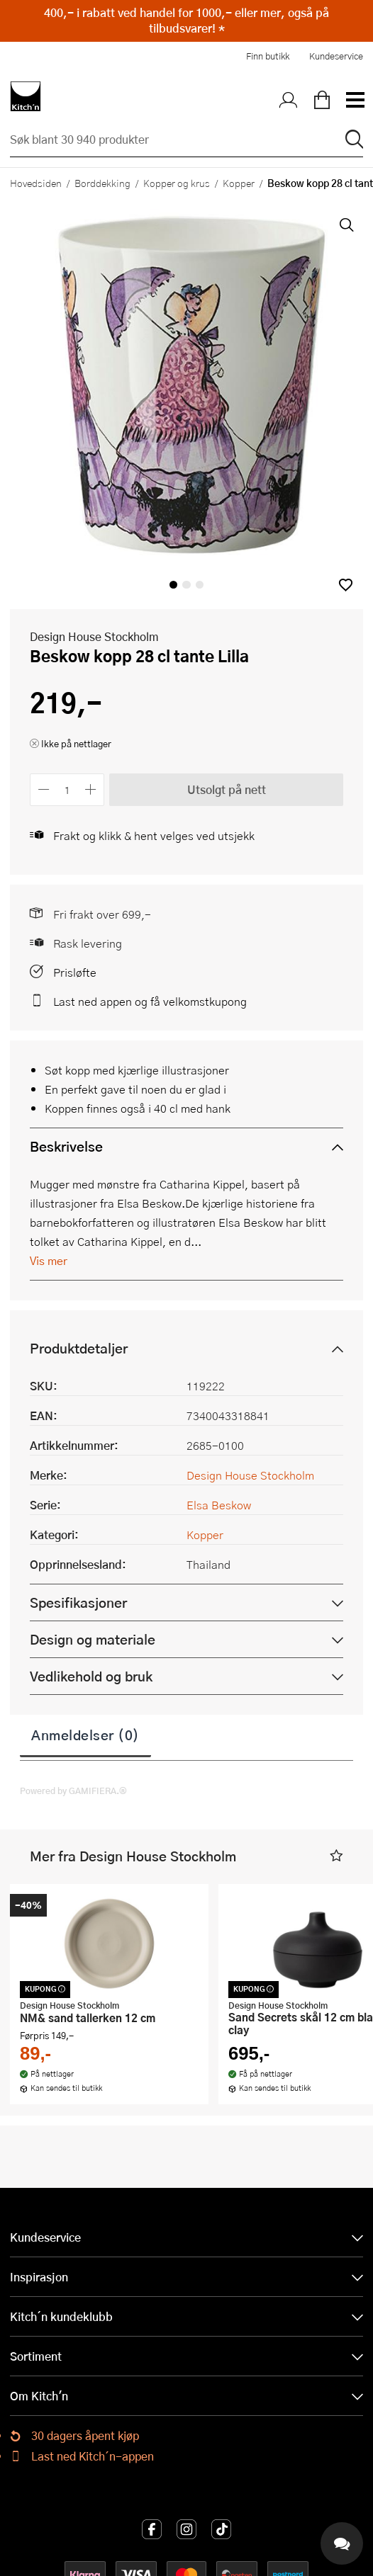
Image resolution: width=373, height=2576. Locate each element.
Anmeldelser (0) (85, 1734)
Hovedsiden (36, 183)
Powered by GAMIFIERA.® (73, 1790)
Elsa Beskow (218, 1505)
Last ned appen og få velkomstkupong (150, 1001)
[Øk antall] (91, 789)
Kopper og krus (176, 183)
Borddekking (102, 183)
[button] (345, 584)
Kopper (239, 183)
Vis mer (48, 1260)
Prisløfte (74, 972)
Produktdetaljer (79, 1348)
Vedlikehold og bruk (91, 1676)
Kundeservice (336, 56)
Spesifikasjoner (78, 1602)
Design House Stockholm (94, 636)
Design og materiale (92, 1639)
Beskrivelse (66, 1146)
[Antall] (67, 789)
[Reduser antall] (43, 789)
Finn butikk (267, 56)
